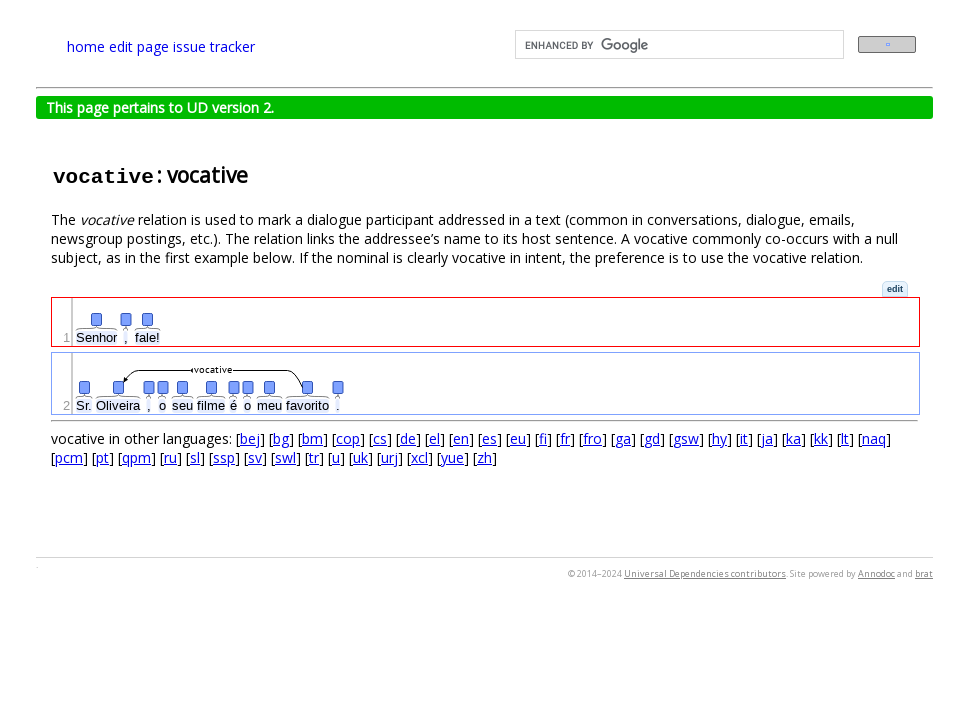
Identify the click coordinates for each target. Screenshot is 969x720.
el (434, 438)
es (489, 438)
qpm (136, 457)
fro (592, 438)
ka (793, 438)
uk (360, 457)
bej (250, 438)
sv (255, 457)
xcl (419, 457)
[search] (678, 45)
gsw (686, 438)
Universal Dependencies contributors (705, 573)
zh (484, 457)
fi (543, 438)
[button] (895, 289)
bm (312, 438)
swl (285, 457)
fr (565, 438)
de (408, 438)
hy (719, 438)
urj (389, 457)
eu (518, 438)
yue (452, 457)
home (86, 46)
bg (281, 438)
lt (845, 438)
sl (195, 457)
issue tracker (214, 46)
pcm (69, 457)
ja (767, 438)
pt (102, 457)
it (744, 438)
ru (170, 457)
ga (623, 438)
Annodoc (876, 573)
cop (348, 438)
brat (924, 573)
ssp (224, 457)
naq (874, 438)
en (461, 438)
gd (652, 438)
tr (314, 457)
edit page (139, 46)
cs (380, 438)
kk (821, 438)
